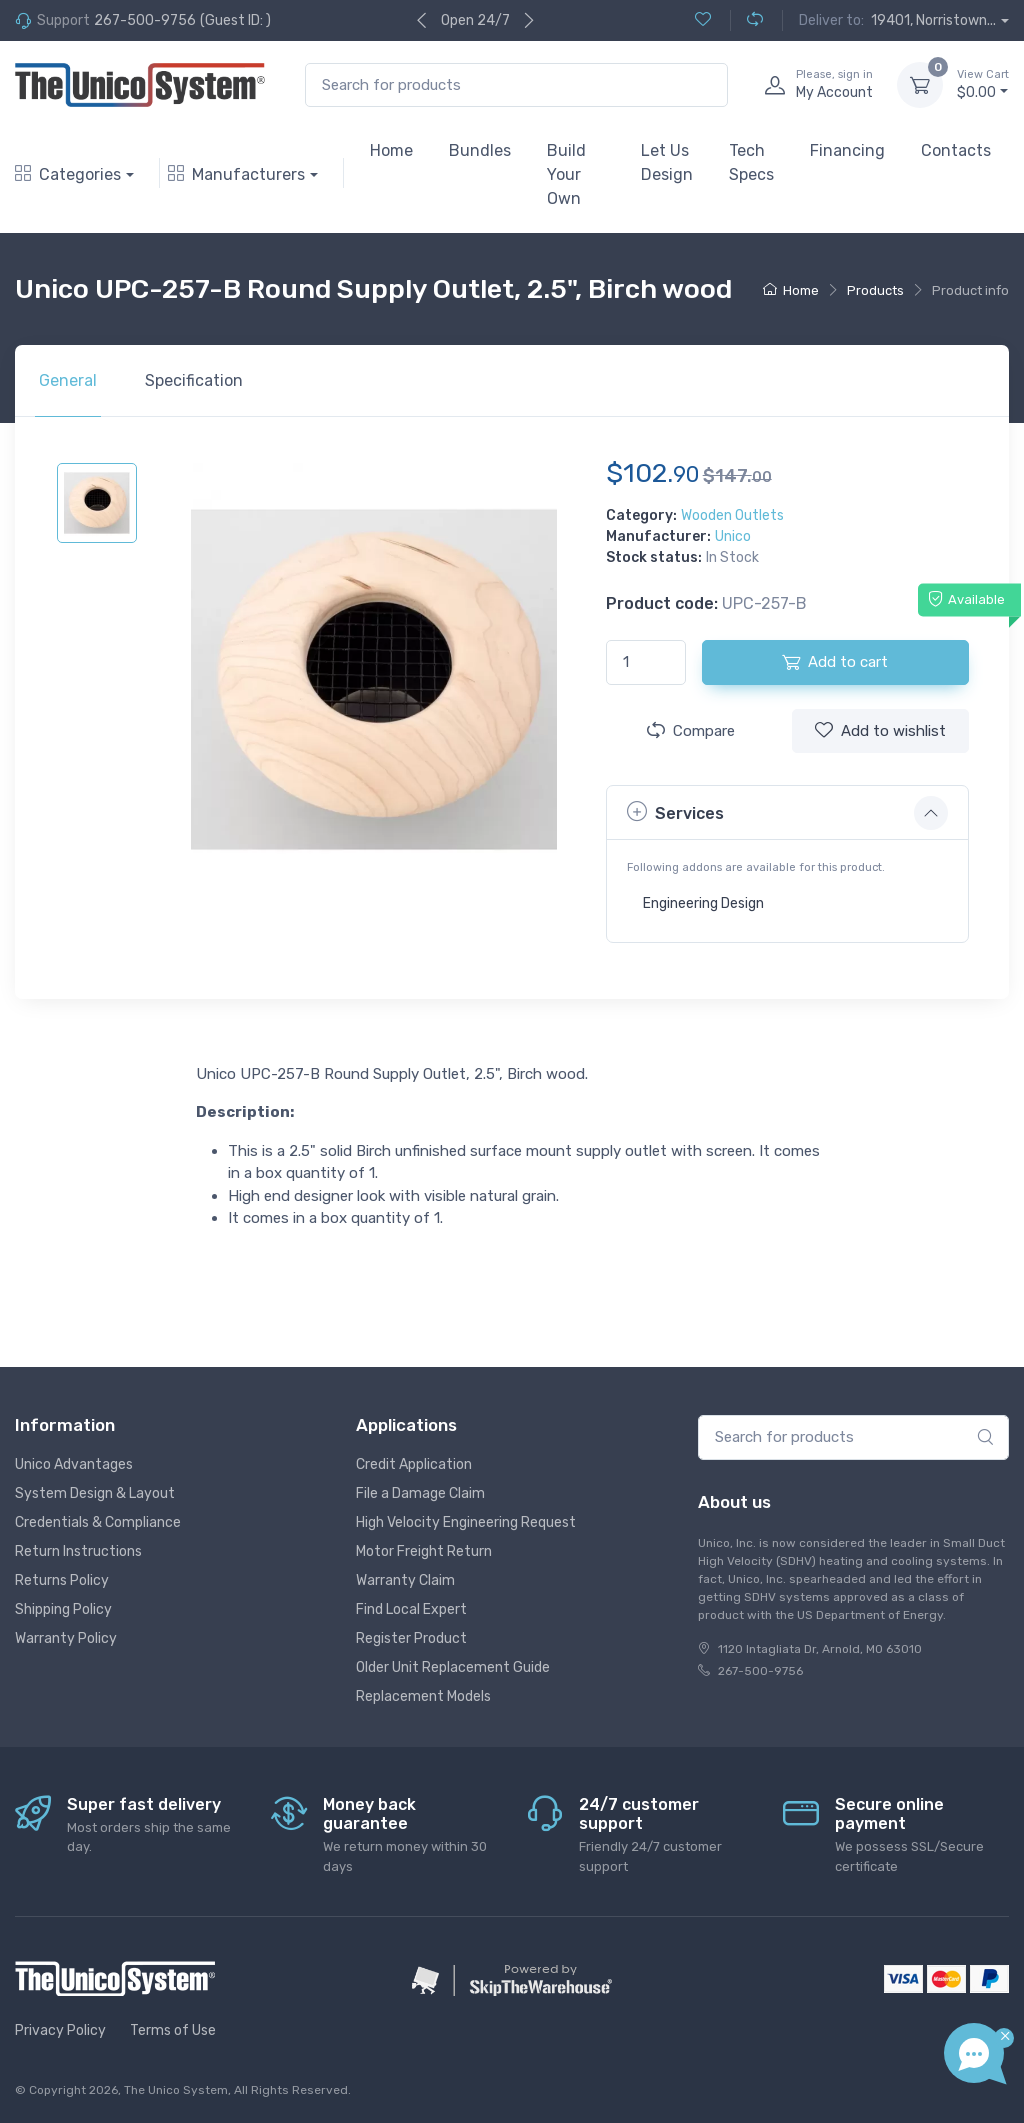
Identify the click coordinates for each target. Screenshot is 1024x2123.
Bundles (480, 150)
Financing (847, 150)
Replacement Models (423, 1696)
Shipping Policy (63, 1609)
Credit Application (414, 1464)
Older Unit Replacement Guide (453, 1667)
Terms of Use (173, 2030)
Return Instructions (78, 1551)
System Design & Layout (95, 1493)
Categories (68, 174)
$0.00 (983, 84)
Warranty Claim (405, 1580)
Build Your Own (566, 174)
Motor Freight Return (424, 1551)
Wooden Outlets (732, 515)
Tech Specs (751, 162)
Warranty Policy (66, 1638)
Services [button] (675, 811)
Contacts (956, 150)
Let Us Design (667, 162)
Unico (733, 536)
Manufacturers (236, 174)
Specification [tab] (194, 380)
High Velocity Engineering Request (466, 1522)
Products (875, 290)
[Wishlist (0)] (703, 20)
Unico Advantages (74, 1464)
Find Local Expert (411, 1609)
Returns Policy (62, 1580)
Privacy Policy (60, 2030)
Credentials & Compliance (98, 1522)
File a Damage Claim (420, 1493)
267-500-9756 (145, 20)
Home (391, 150)
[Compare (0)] (746, 20)
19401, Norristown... (933, 20)
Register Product (411, 1638)
